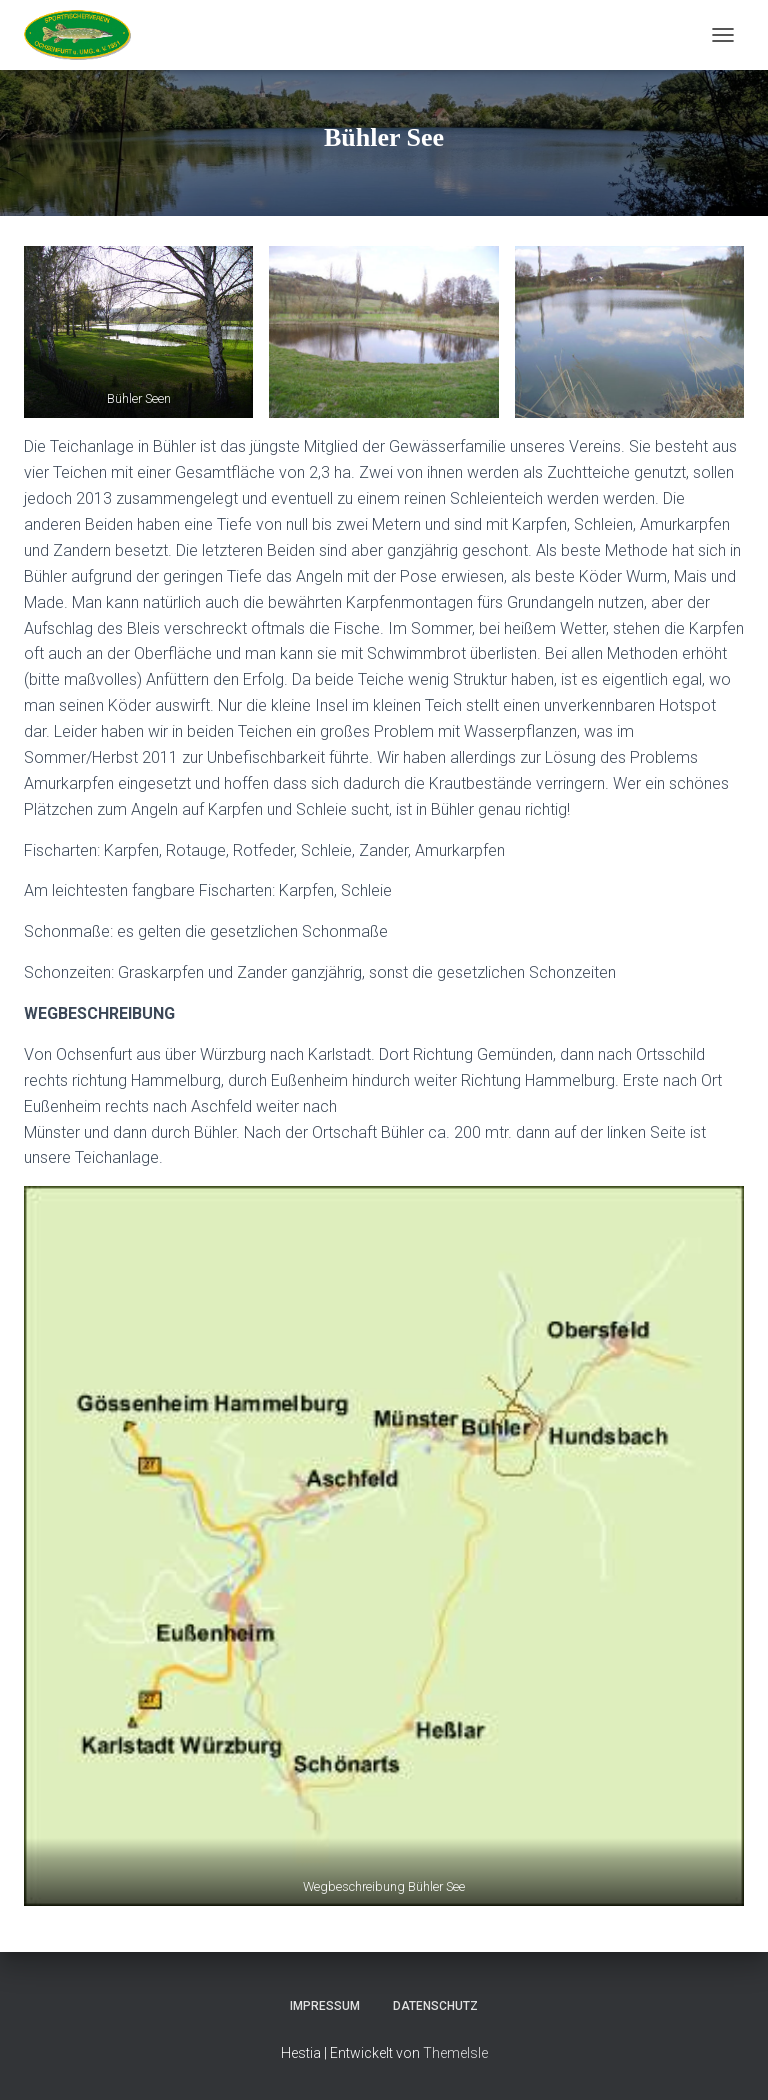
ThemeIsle (455, 2053)
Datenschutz (435, 2006)
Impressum (325, 2006)
